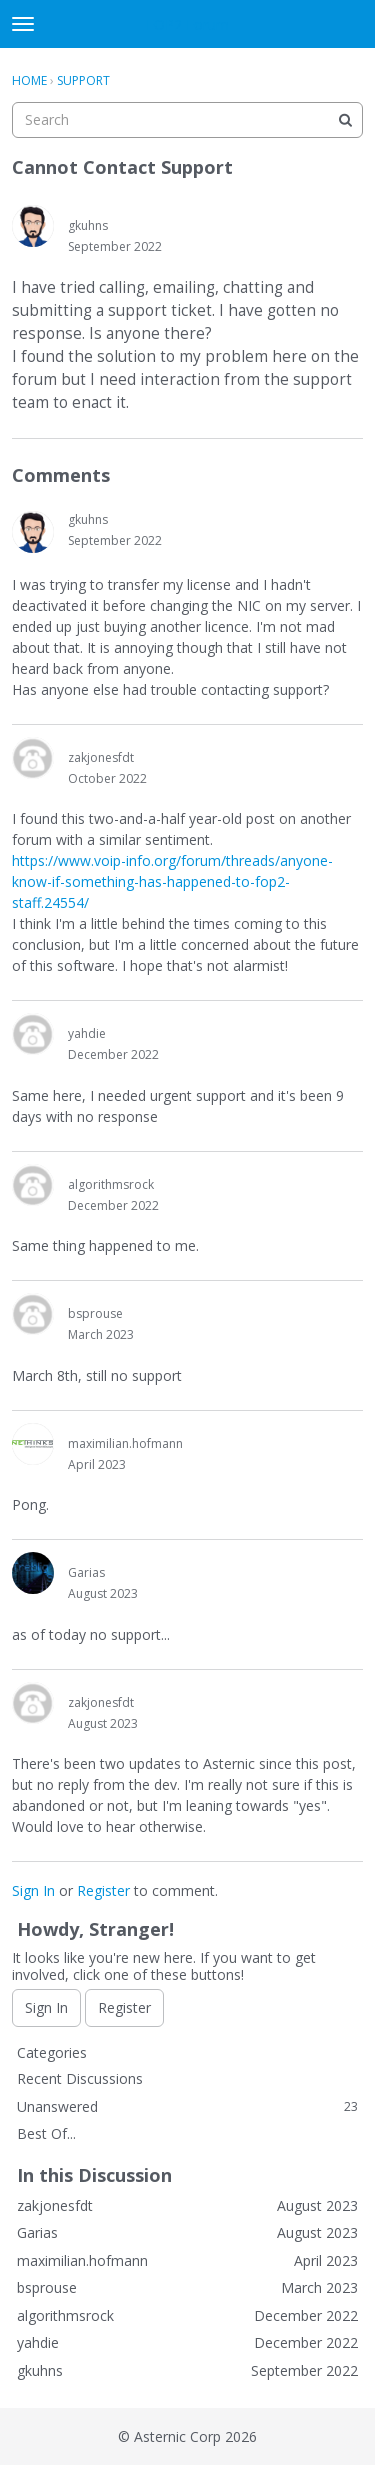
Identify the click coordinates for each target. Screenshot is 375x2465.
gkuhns (88, 225)
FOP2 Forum (187, 24)
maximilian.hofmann (125, 1443)
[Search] (345, 120)
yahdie (87, 1033)
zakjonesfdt (101, 757)
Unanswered (187, 2106)
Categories (52, 2052)
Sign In (33, 1890)
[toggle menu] (23, 24)
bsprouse (95, 1313)
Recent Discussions (80, 2078)
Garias (86, 1572)
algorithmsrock (111, 1184)
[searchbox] (187, 120)
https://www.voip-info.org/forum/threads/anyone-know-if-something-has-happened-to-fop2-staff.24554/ (172, 881)
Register (103, 1890)
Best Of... (46, 2133)
